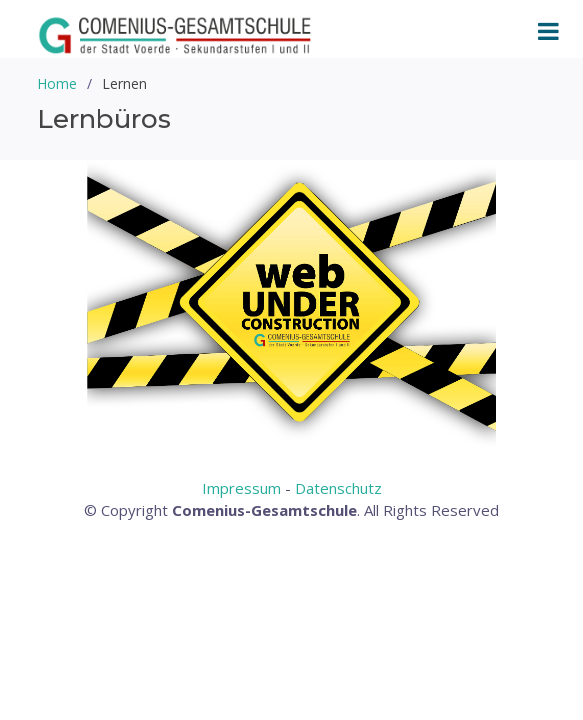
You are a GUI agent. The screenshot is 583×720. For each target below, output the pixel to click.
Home (57, 83)
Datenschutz (338, 488)
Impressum (241, 488)
